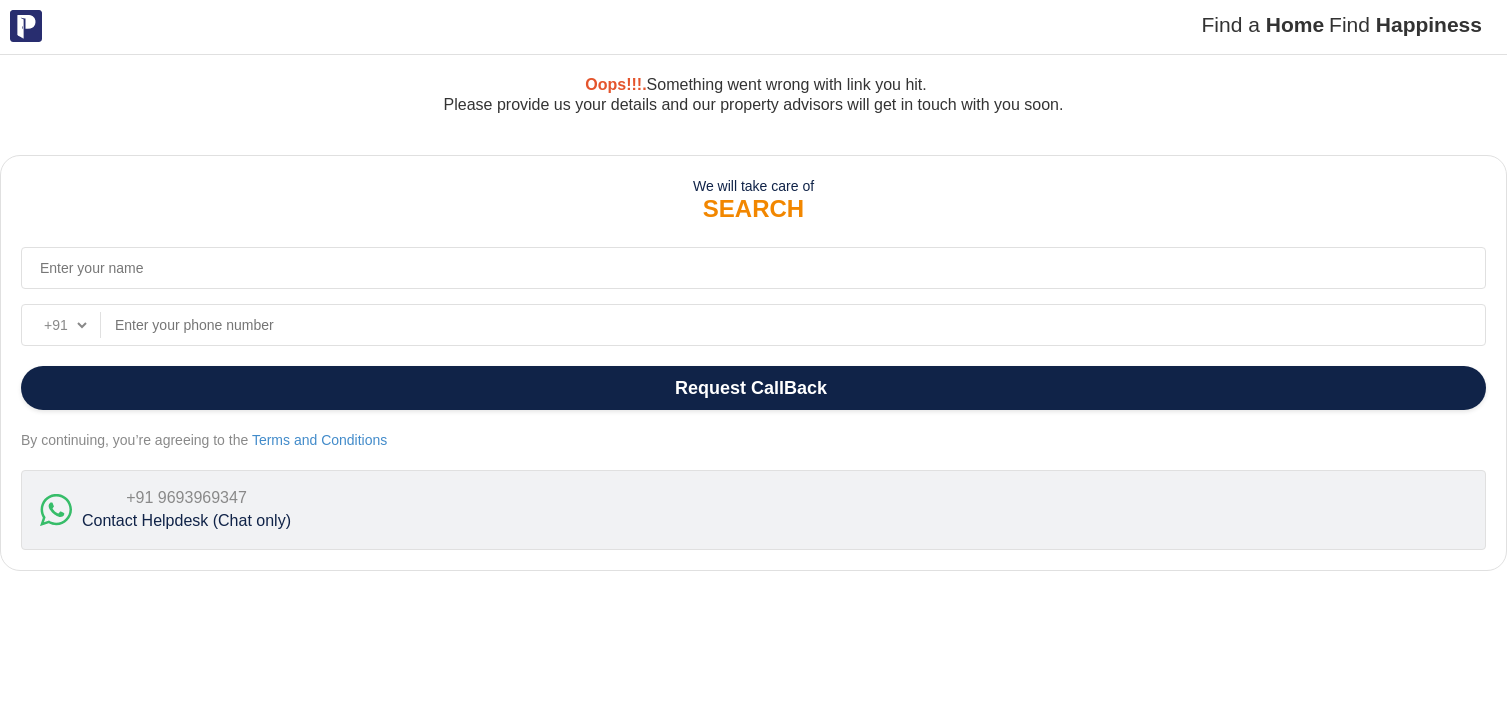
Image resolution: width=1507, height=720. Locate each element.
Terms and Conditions (319, 440)
